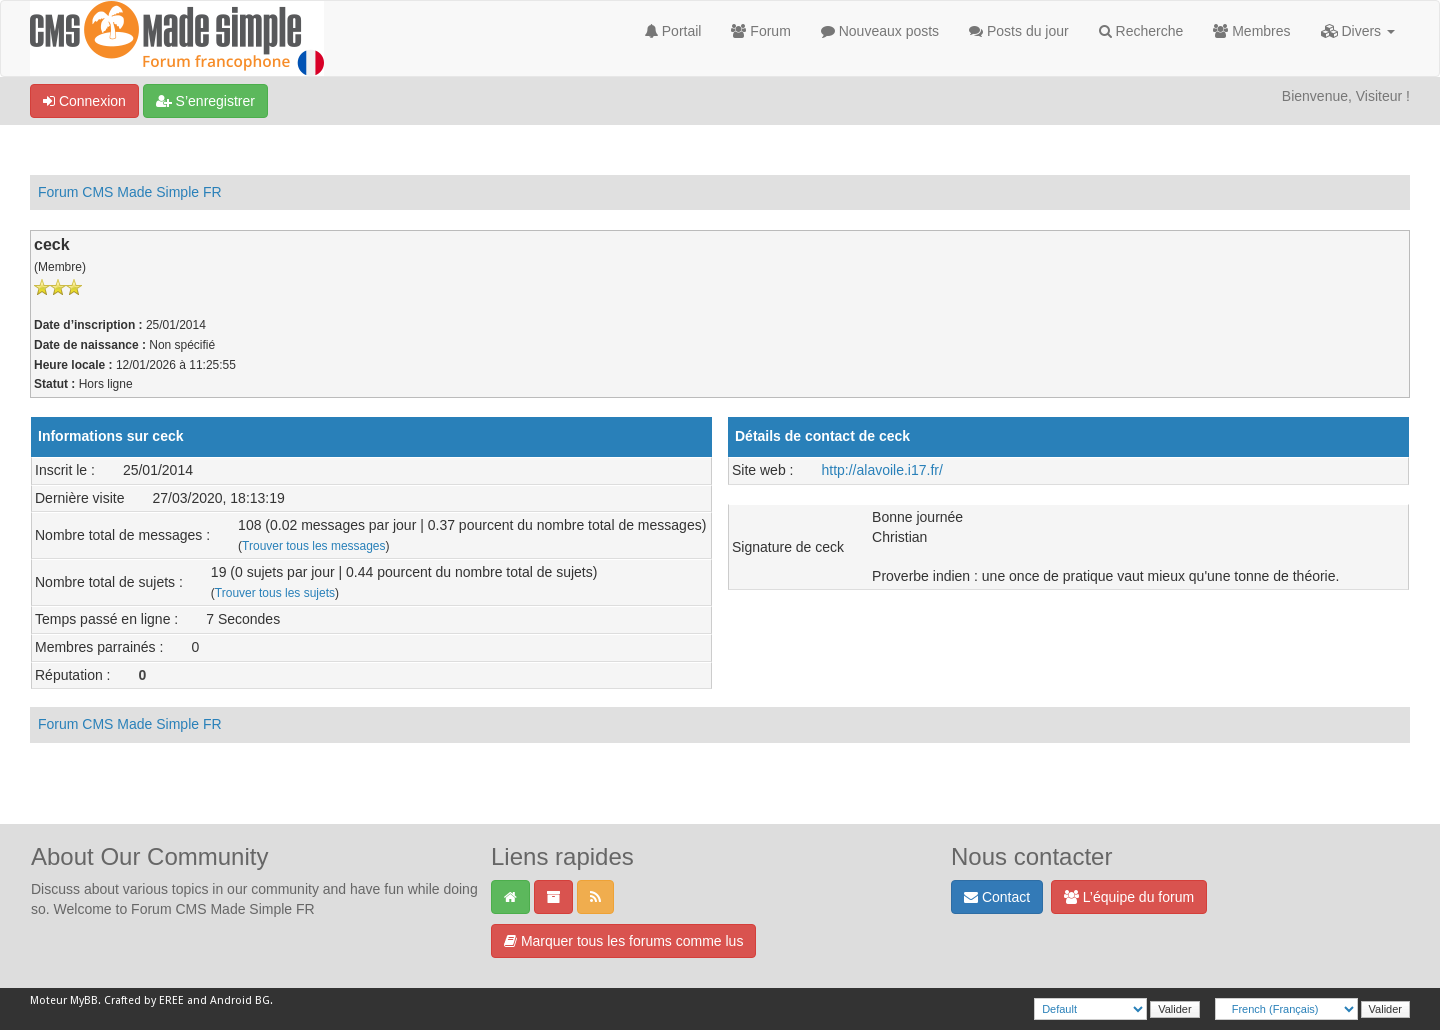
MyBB (84, 1000)
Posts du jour (1019, 31)
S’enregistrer (205, 101)
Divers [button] (1358, 31)
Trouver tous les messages (313, 546)
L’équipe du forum (1129, 897)
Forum (760, 31)
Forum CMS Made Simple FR (130, 192)
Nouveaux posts (880, 31)
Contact (997, 897)
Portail (673, 31)
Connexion (84, 101)
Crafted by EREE (144, 1000)
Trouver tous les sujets (275, 593)
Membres (1251, 31)
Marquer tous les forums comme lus (623, 941)
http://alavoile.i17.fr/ (881, 470)
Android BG (240, 1000)
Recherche (1141, 31)
